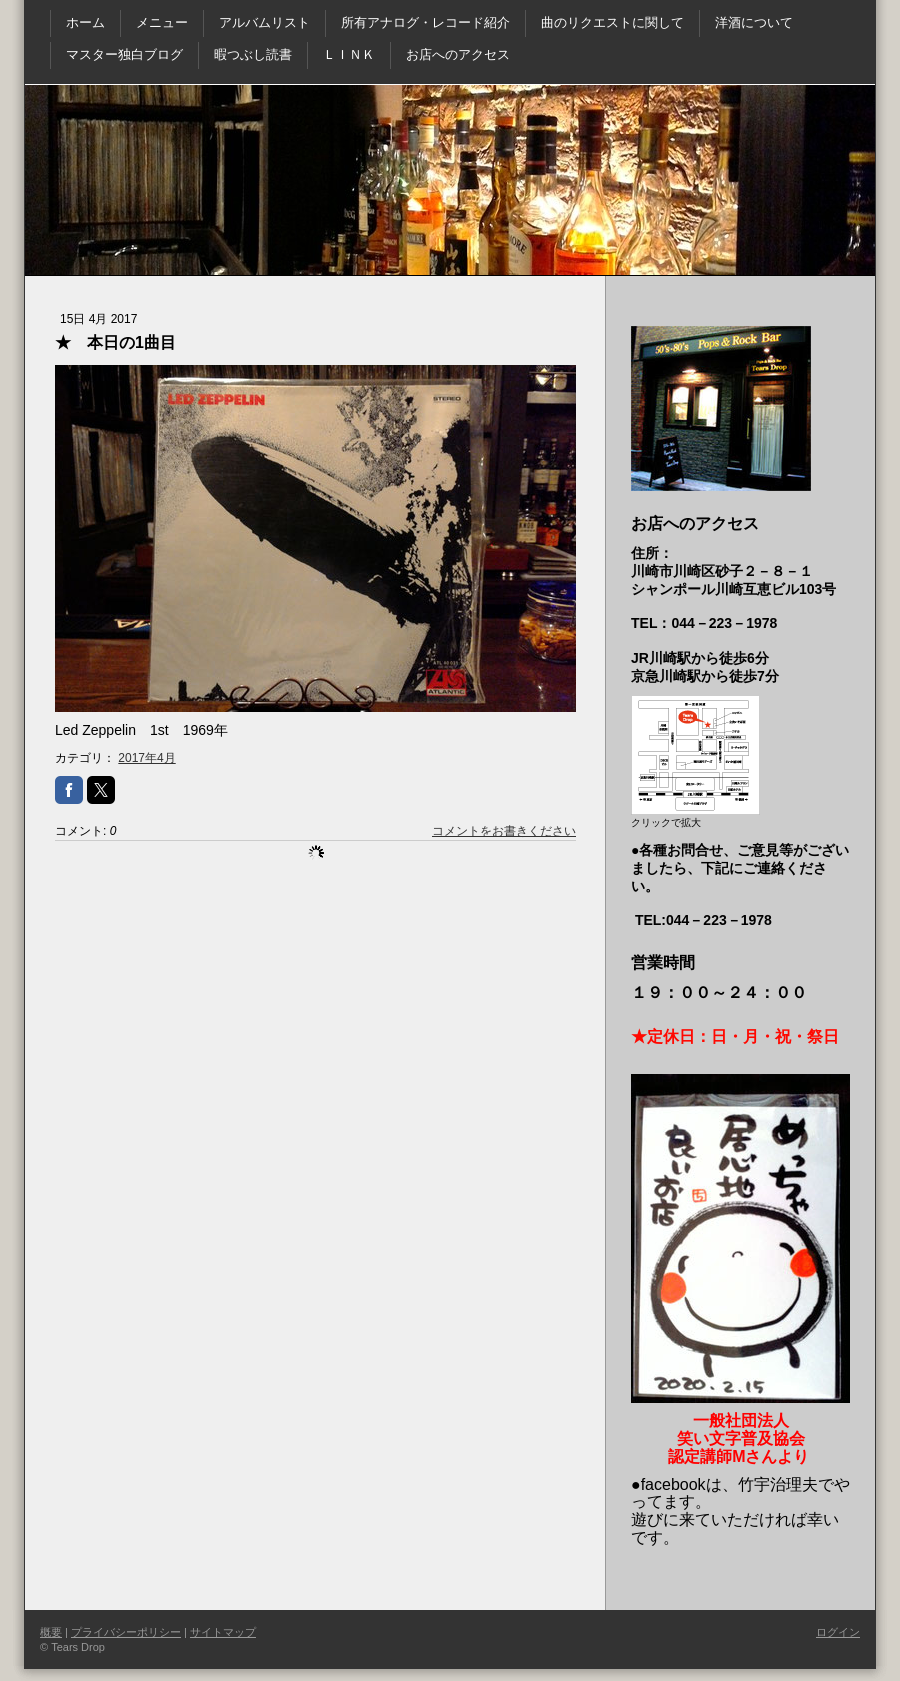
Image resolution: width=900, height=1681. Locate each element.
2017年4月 (146, 758)
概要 (51, 1632)
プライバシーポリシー (126, 1632)
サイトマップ (223, 1632)
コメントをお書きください (504, 831)
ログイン (838, 1632)
